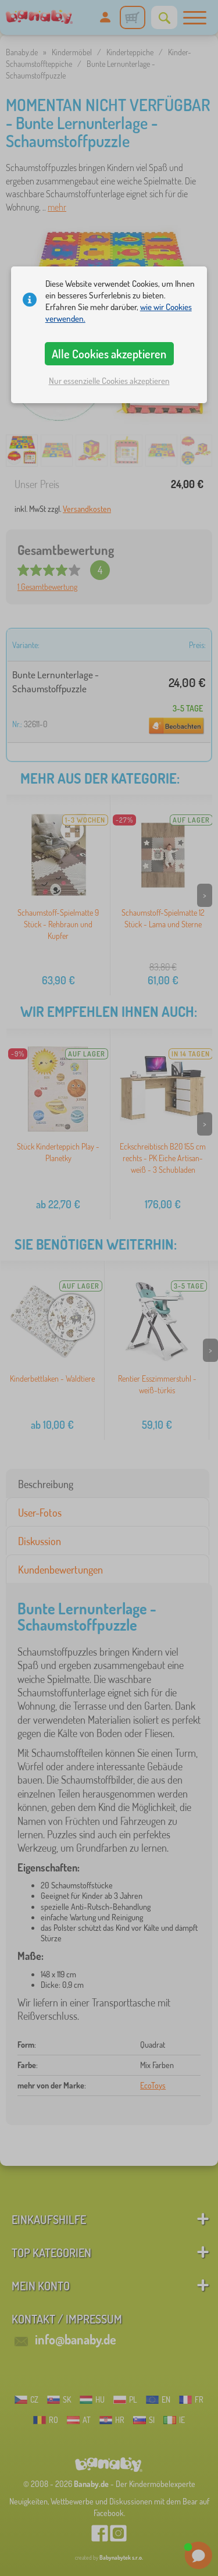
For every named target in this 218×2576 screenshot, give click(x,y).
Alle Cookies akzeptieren (109, 353)
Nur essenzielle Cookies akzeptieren (109, 380)
